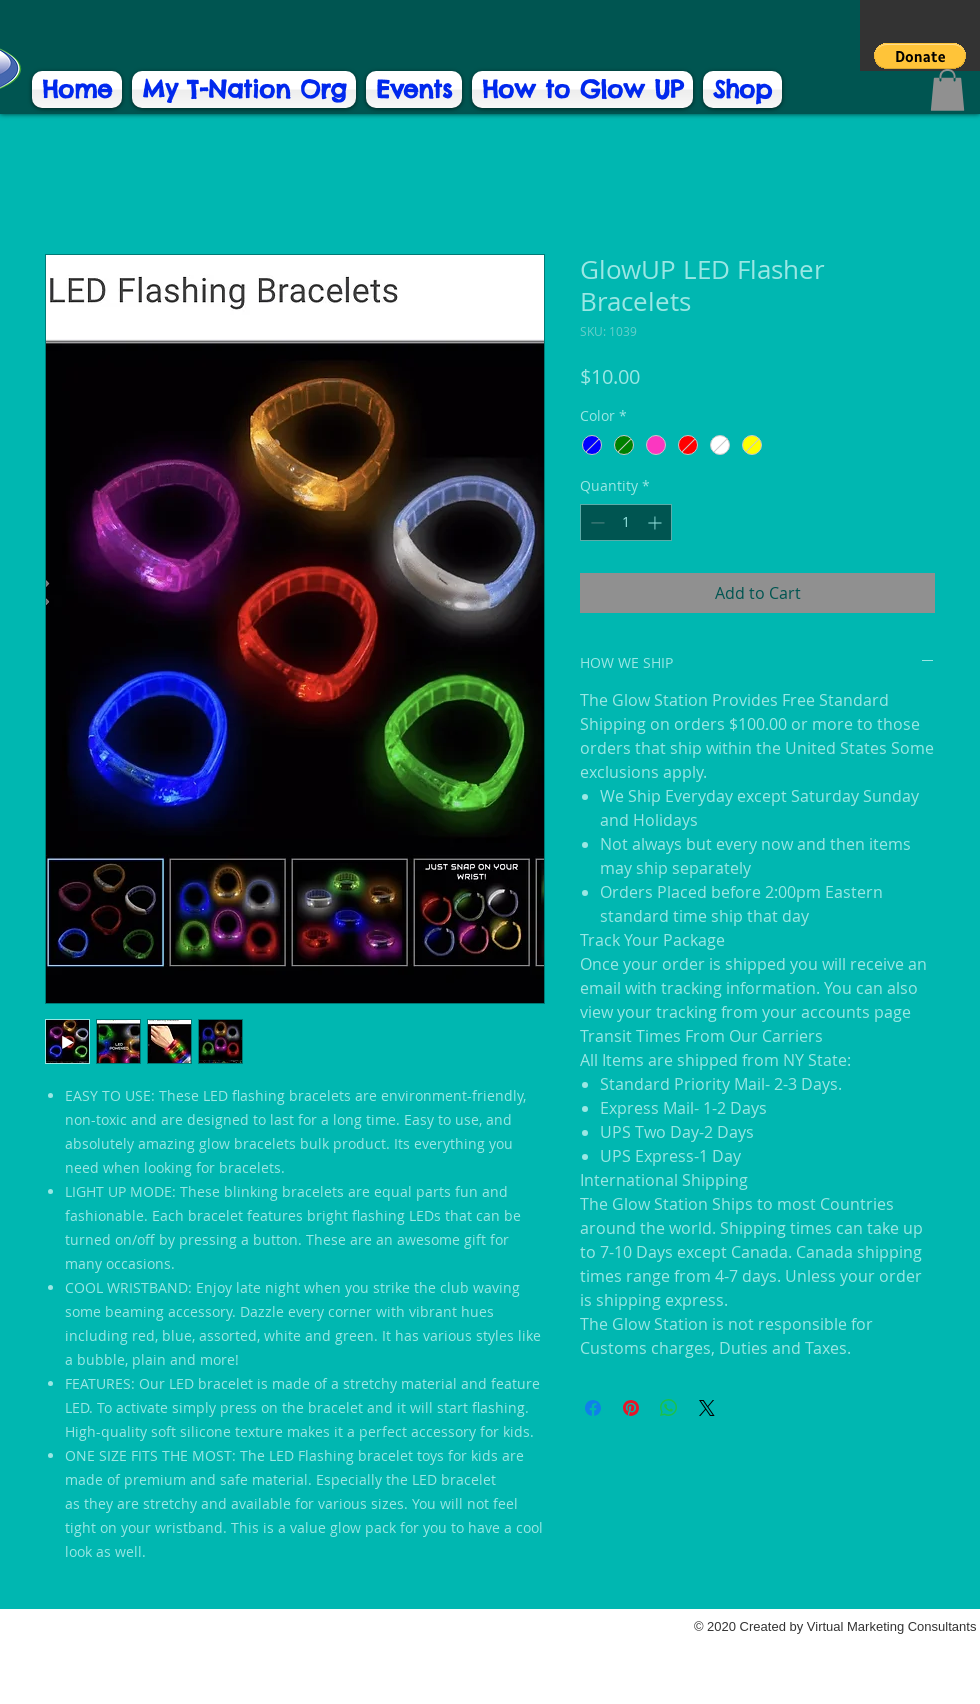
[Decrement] (595, 522)
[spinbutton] (626, 522)
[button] (920, 56)
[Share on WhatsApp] (669, 1408)
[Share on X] (707, 1408)
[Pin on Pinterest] (631, 1408)
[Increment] (656, 522)
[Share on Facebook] (593, 1408)
